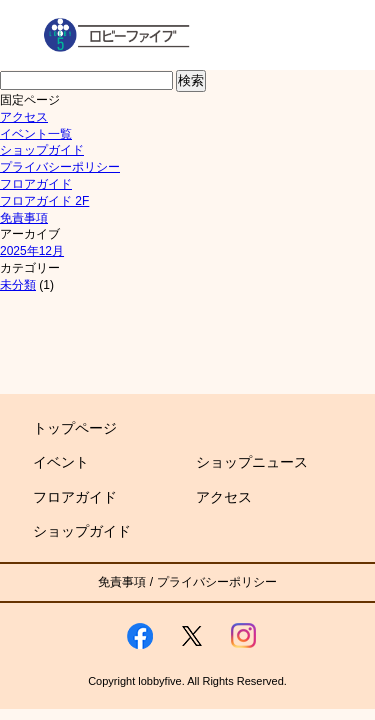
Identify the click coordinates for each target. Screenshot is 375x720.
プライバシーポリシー (60, 167)
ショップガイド (42, 150)
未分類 (18, 285)
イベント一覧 (36, 134)
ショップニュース (252, 462)
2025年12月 (32, 251)
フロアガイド (36, 184)
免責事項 (24, 218)
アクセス (24, 117)
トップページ (75, 428)
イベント (61, 462)
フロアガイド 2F (44, 201)
